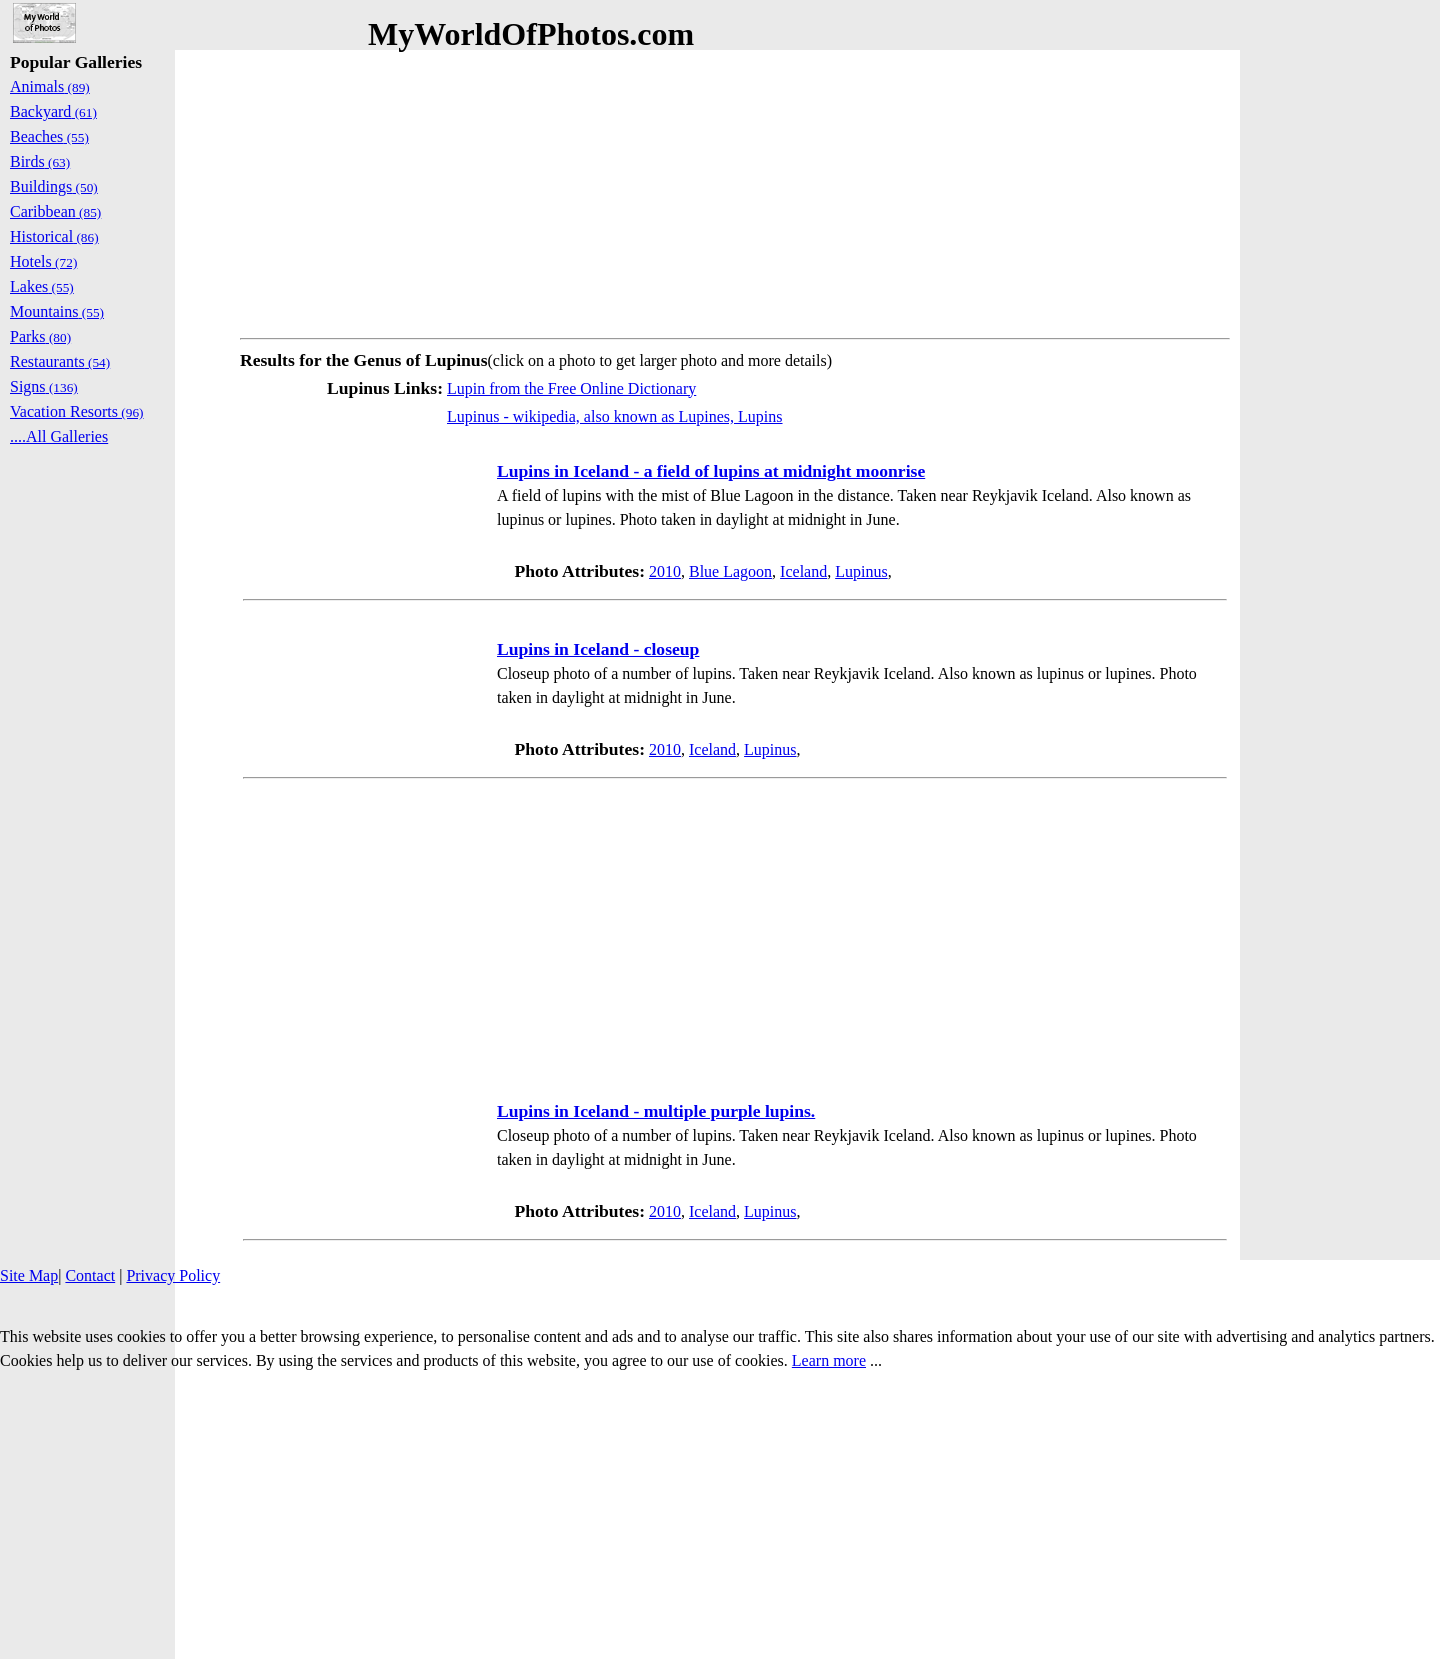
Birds (40, 161)
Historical (54, 236)
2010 (665, 571)
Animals (50, 86)
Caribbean (55, 211)
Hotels (43, 261)
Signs (44, 386)
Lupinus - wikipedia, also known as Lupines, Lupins (615, 416)
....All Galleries (59, 436)
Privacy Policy (173, 1275)
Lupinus (861, 571)
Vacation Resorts (77, 411)
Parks (40, 336)
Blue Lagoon (730, 571)
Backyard (53, 111)
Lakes (42, 286)
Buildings (54, 186)
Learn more (829, 1360)
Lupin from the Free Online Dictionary (571, 388)
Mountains (57, 311)
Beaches (49, 136)
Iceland (803, 571)
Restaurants (60, 361)
